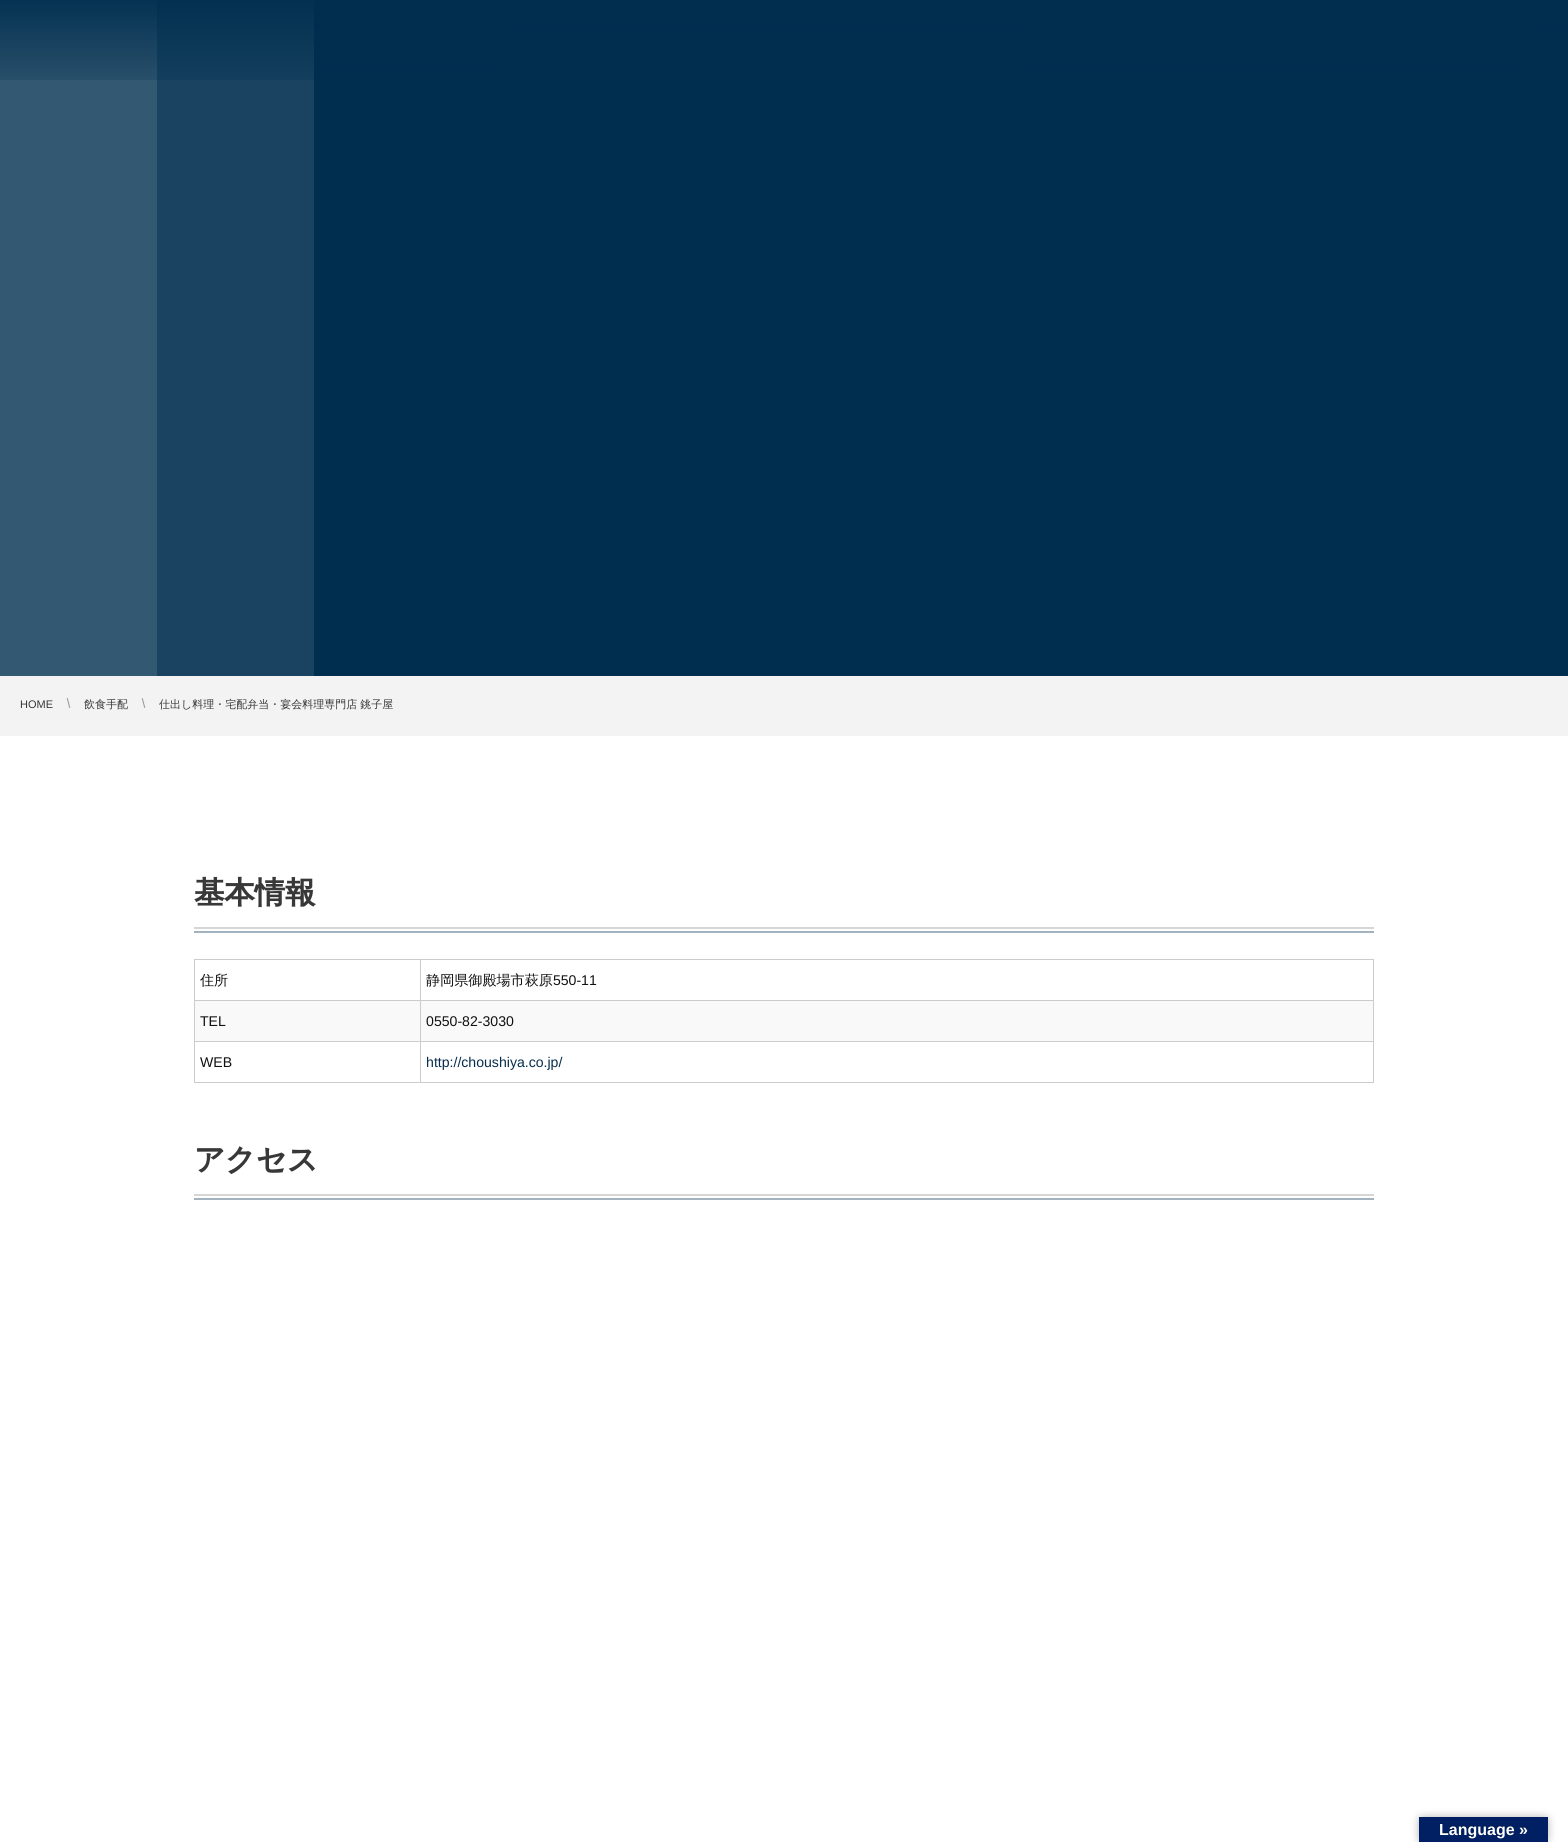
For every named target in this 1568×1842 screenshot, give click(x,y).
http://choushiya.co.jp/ (494, 1062)
